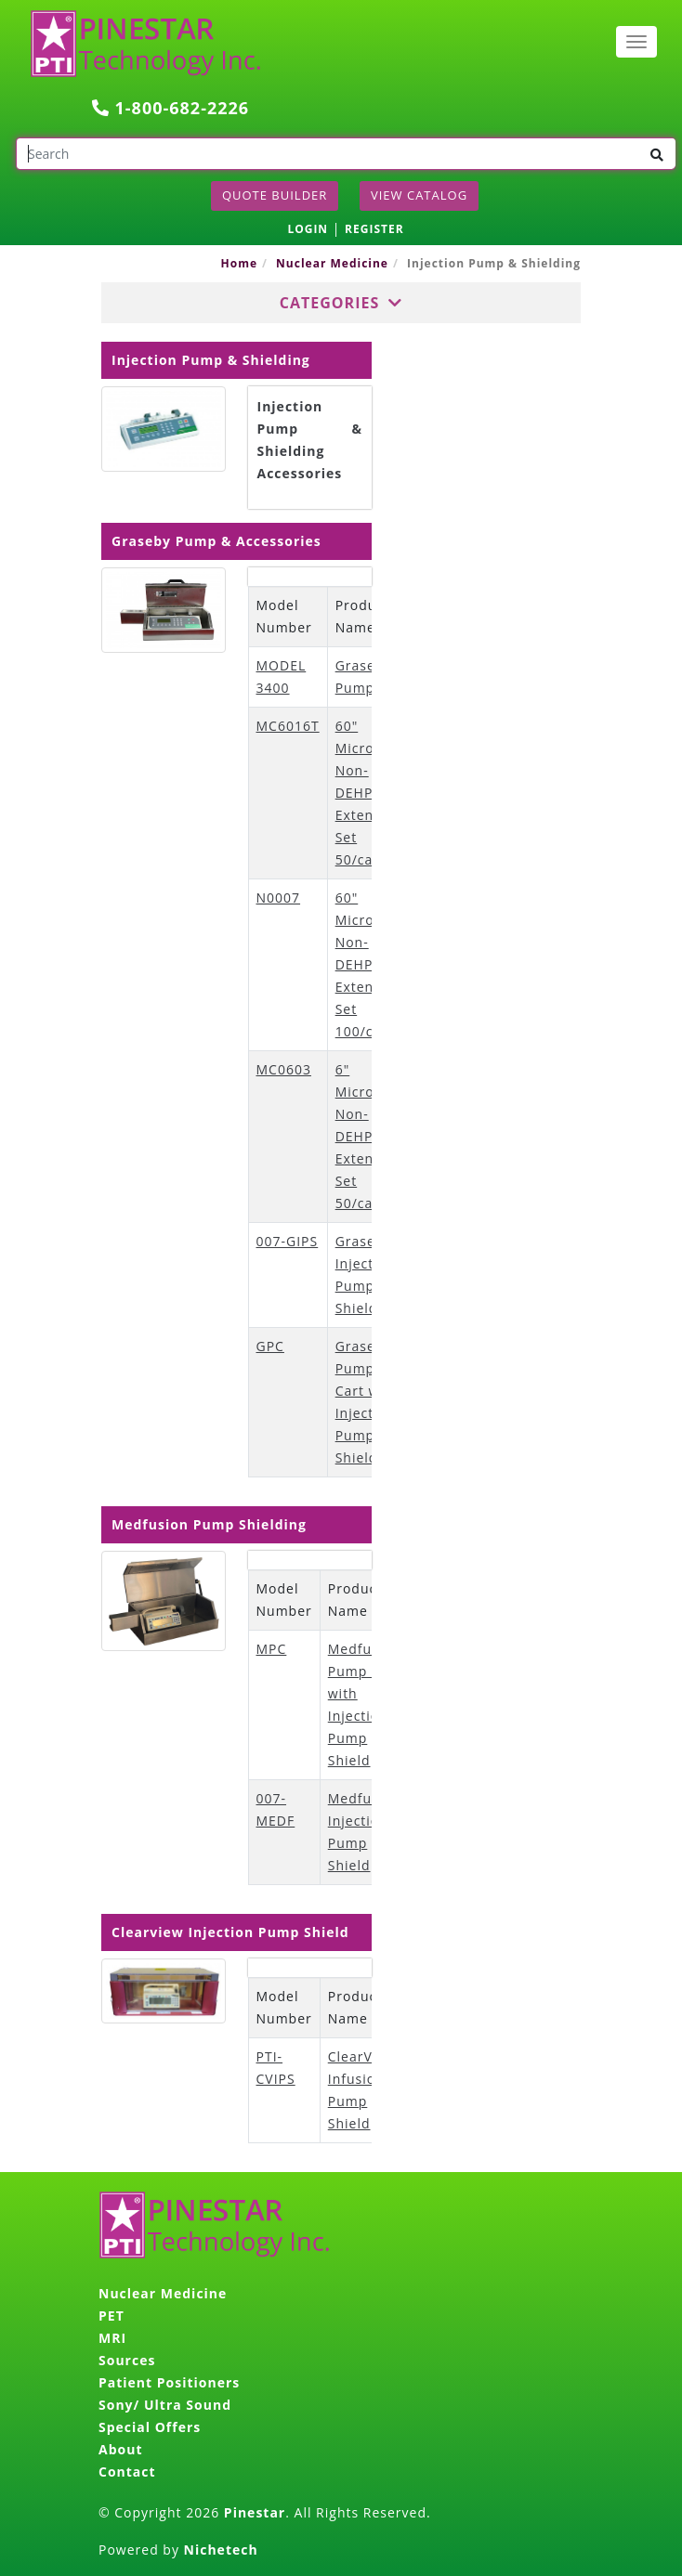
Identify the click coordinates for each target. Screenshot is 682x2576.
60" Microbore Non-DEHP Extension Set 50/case (371, 792)
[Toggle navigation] (636, 42)
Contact (127, 2471)
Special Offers (149, 2427)
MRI (112, 2338)
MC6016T (288, 726)
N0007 (278, 897)
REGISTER (374, 229)
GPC (270, 1346)
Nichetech (221, 2549)
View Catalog (419, 195)
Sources (126, 2360)
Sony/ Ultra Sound (164, 2404)
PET (111, 2315)
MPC (271, 1649)
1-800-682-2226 (170, 108)
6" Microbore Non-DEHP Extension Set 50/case (371, 1136)
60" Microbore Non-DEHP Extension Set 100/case (371, 964)
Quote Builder (274, 195)
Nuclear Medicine (332, 263)
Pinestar (254, 2512)
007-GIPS (287, 1241)
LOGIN (307, 229)
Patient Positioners (169, 2382)
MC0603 (283, 1069)
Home (239, 263)
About (120, 2449)
